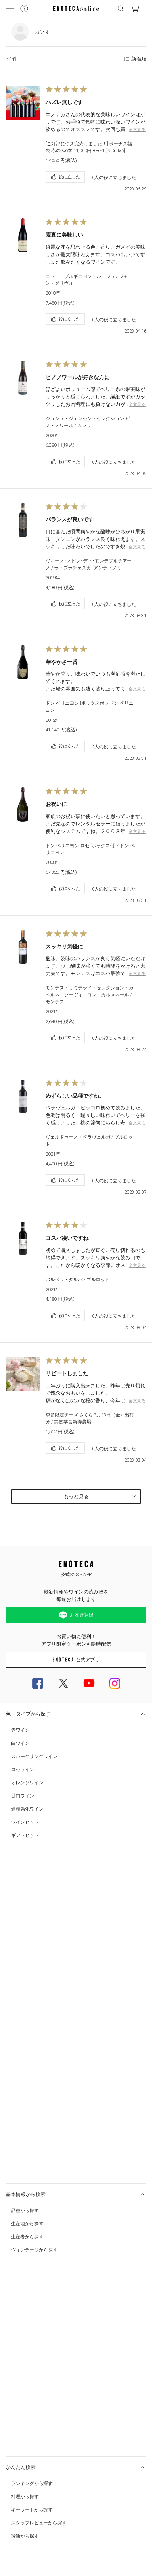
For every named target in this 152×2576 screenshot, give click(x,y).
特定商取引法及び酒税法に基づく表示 (39, 2369)
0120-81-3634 (50, 2348)
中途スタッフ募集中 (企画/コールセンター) (44, 2442)
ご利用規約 (15, 2413)
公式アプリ (76, 1659)
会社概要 (13, 2427)
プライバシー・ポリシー (27, 2384)
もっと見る (101, 1496)
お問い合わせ (17, 2334)
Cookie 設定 (16, 2456)
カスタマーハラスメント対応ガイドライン (43, 2398)
